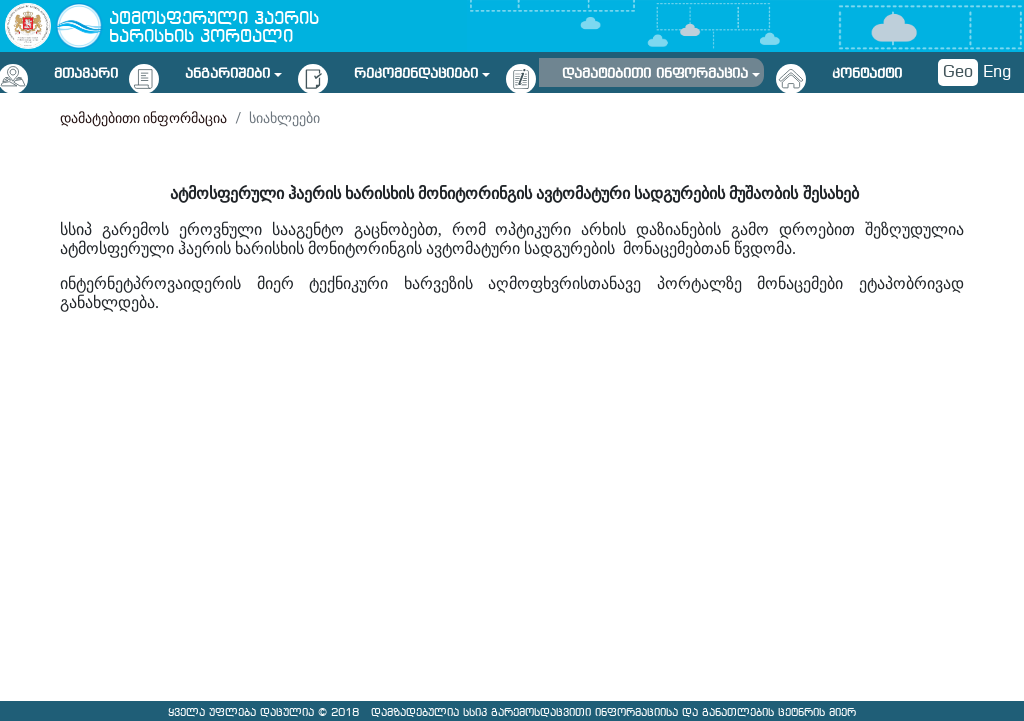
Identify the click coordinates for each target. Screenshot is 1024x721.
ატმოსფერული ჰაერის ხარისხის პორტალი (214, 28)
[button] (233, 70)
